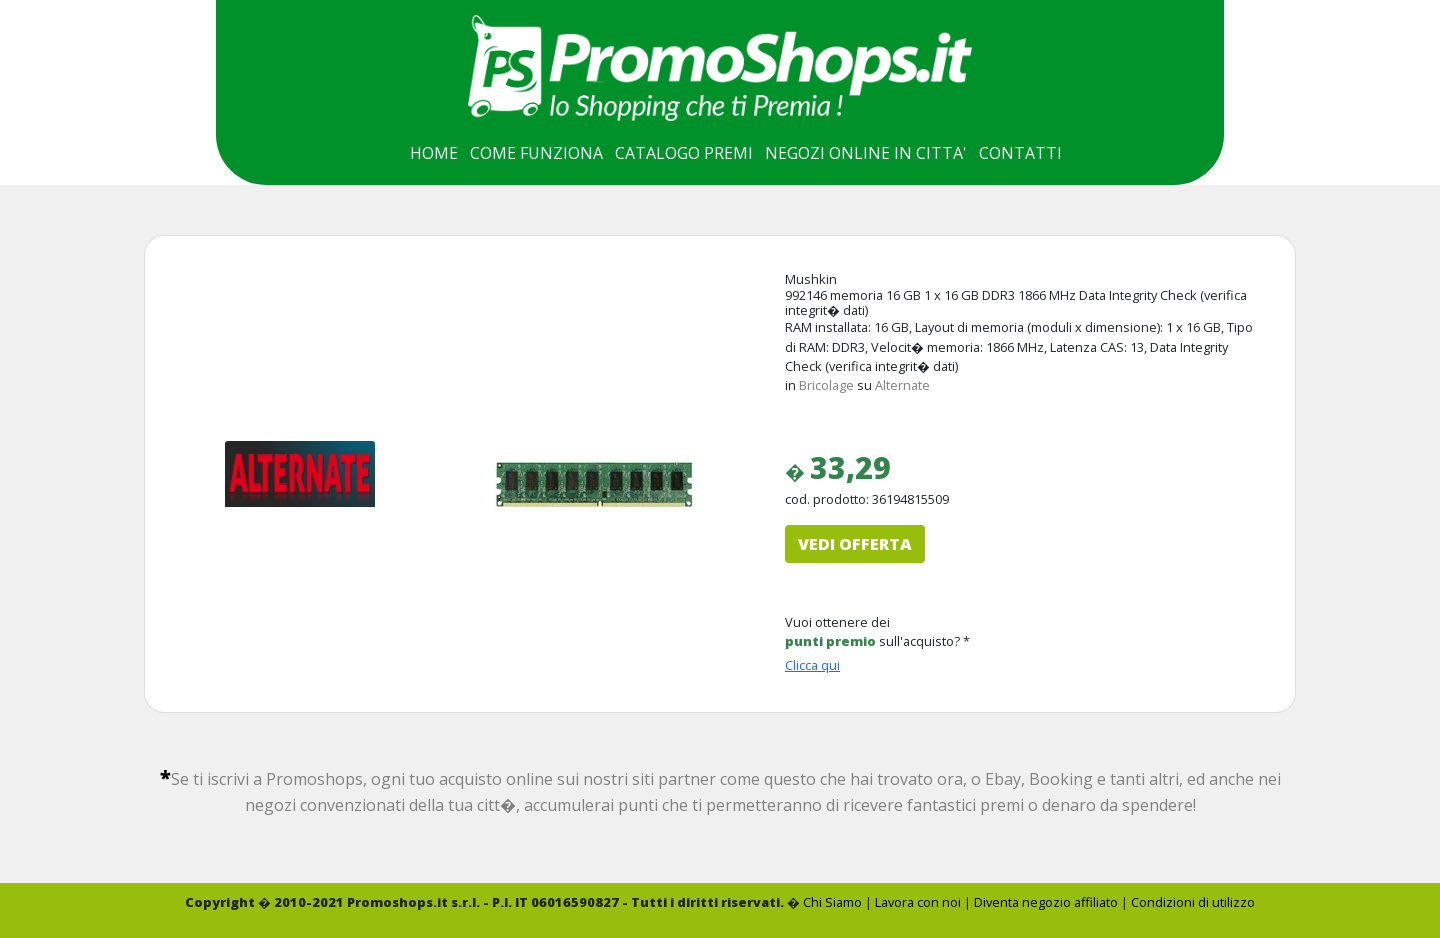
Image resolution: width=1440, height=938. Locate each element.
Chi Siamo (832, 902)
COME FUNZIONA (536, 153)
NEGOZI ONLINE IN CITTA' (866, 153)
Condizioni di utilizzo (1193, 902)
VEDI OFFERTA (855, 544)
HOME (434, 153)
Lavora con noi (918, 902)
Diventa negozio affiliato (1046, 902)
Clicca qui (812, 665)
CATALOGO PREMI (684, 153)
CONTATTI (1020, 153)
